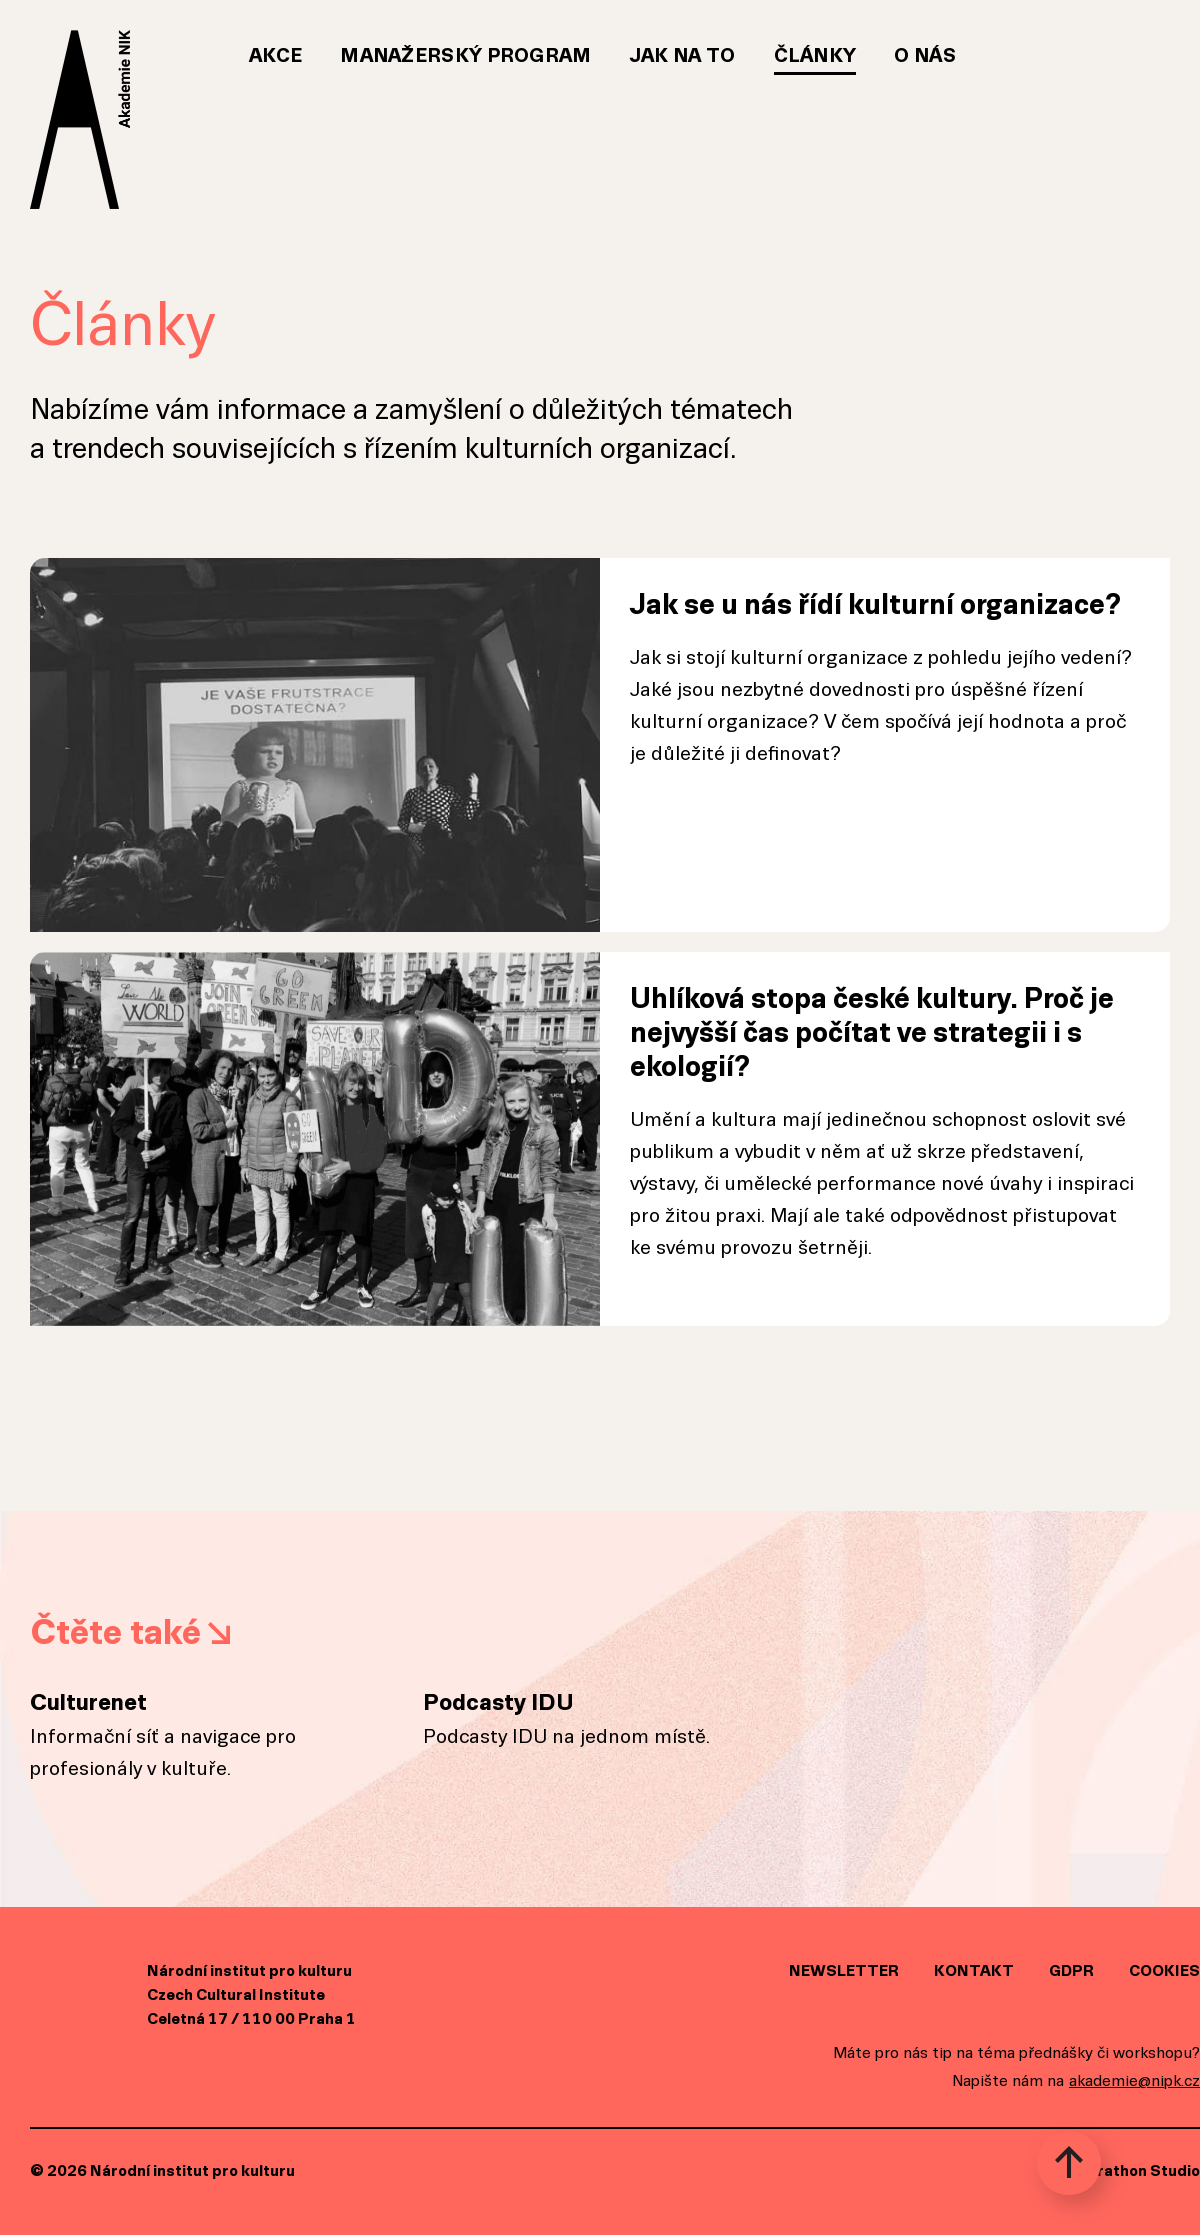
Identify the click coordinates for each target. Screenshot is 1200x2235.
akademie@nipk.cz (1134, 2080)
